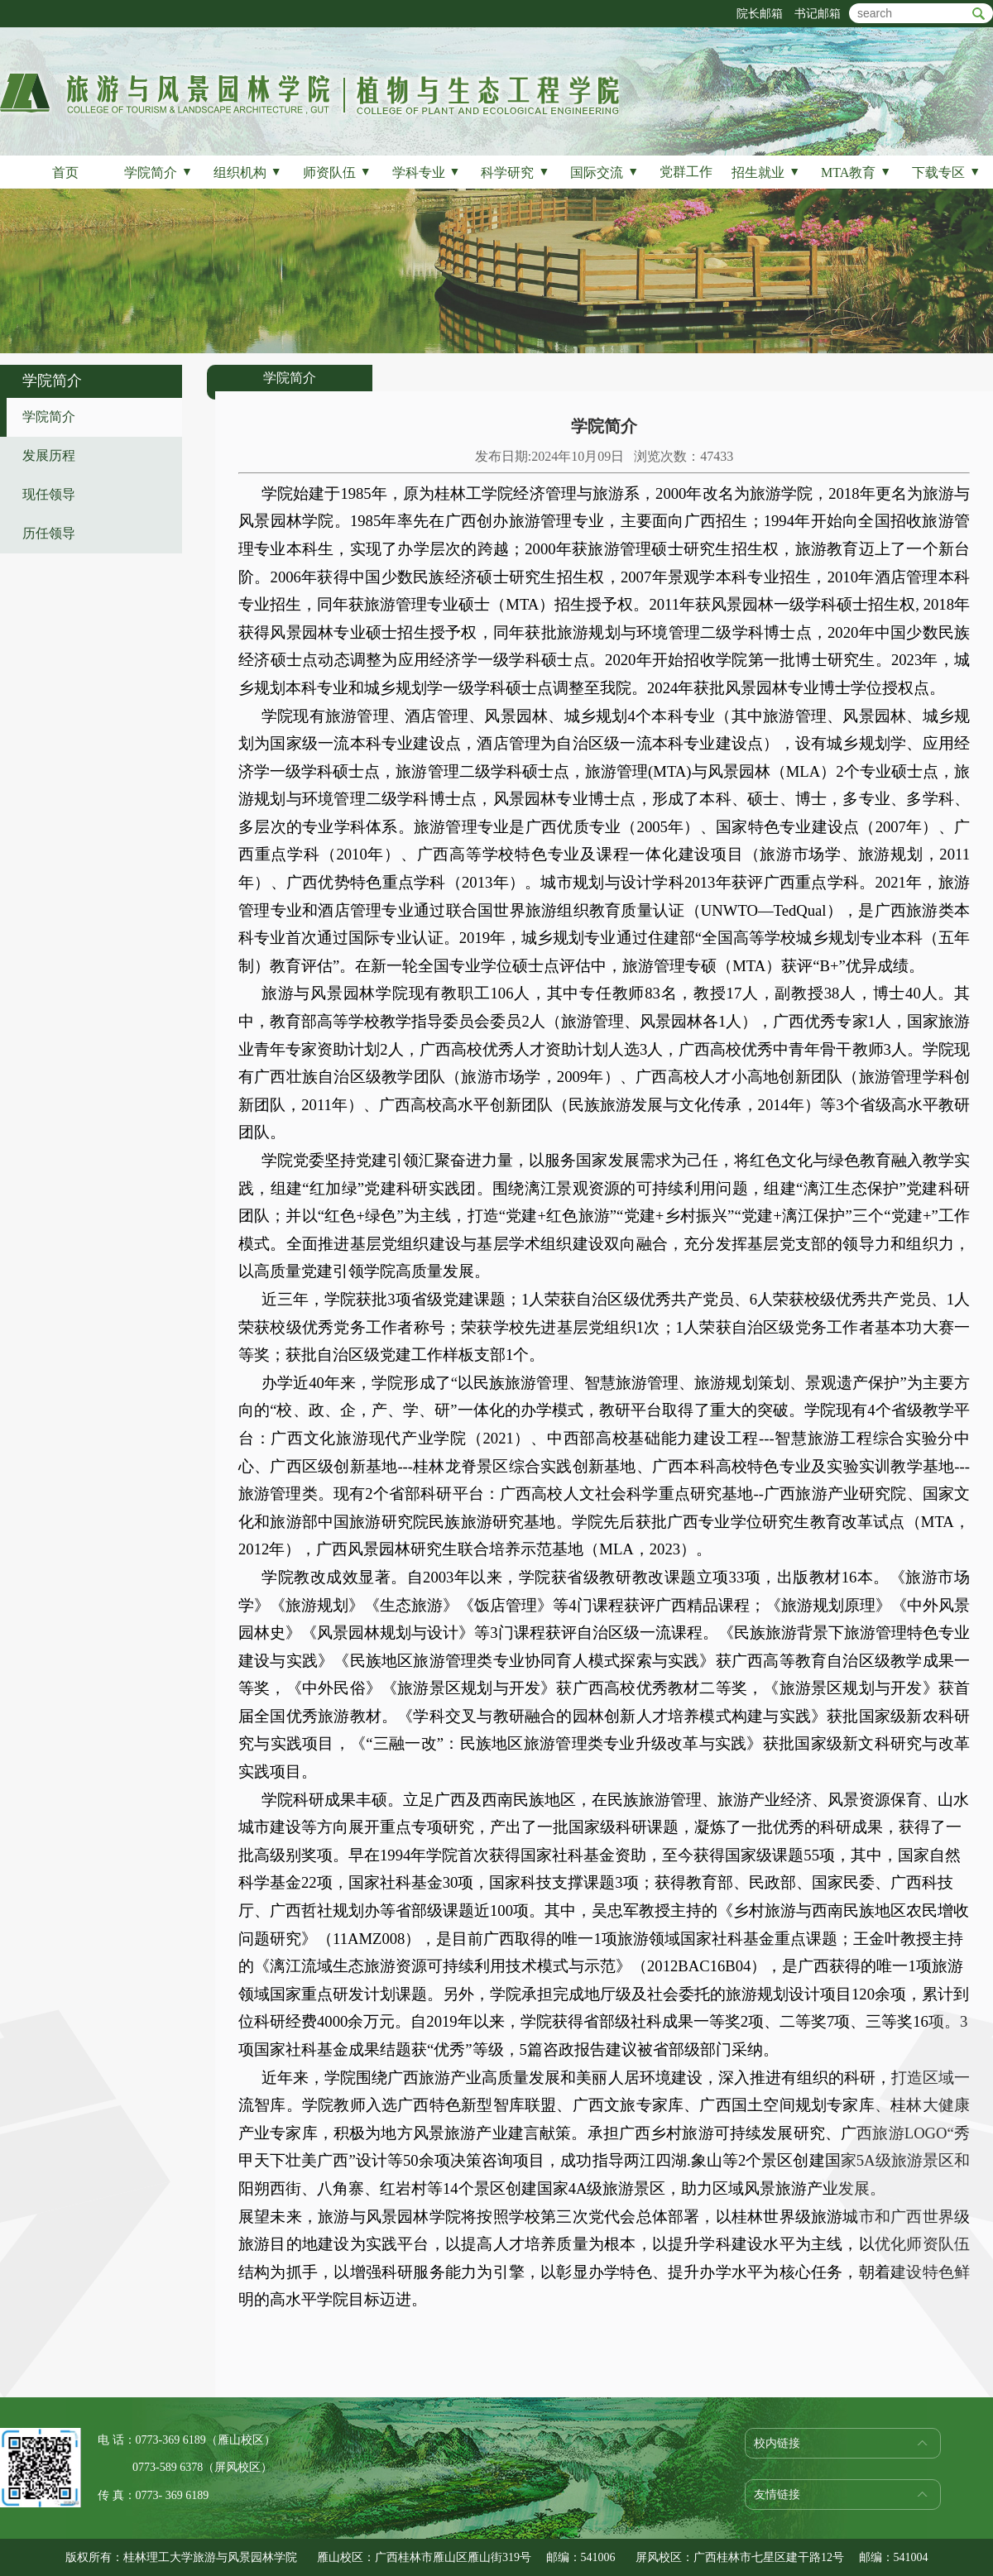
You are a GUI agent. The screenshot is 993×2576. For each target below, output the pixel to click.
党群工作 (686, 172)
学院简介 (158, 172)
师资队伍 (337, 172)
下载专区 (946, 172)
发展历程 (48, 455)
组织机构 (247, 172)
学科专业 (426, 172)
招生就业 (766, 172)
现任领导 (48, 494)
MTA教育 (856, 172)
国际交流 (604, 172)
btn (978, 13)
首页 (65, 172)
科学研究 (515, 172)
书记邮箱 (817, 13)
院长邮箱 (759, 13)
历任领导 (48, 533)
